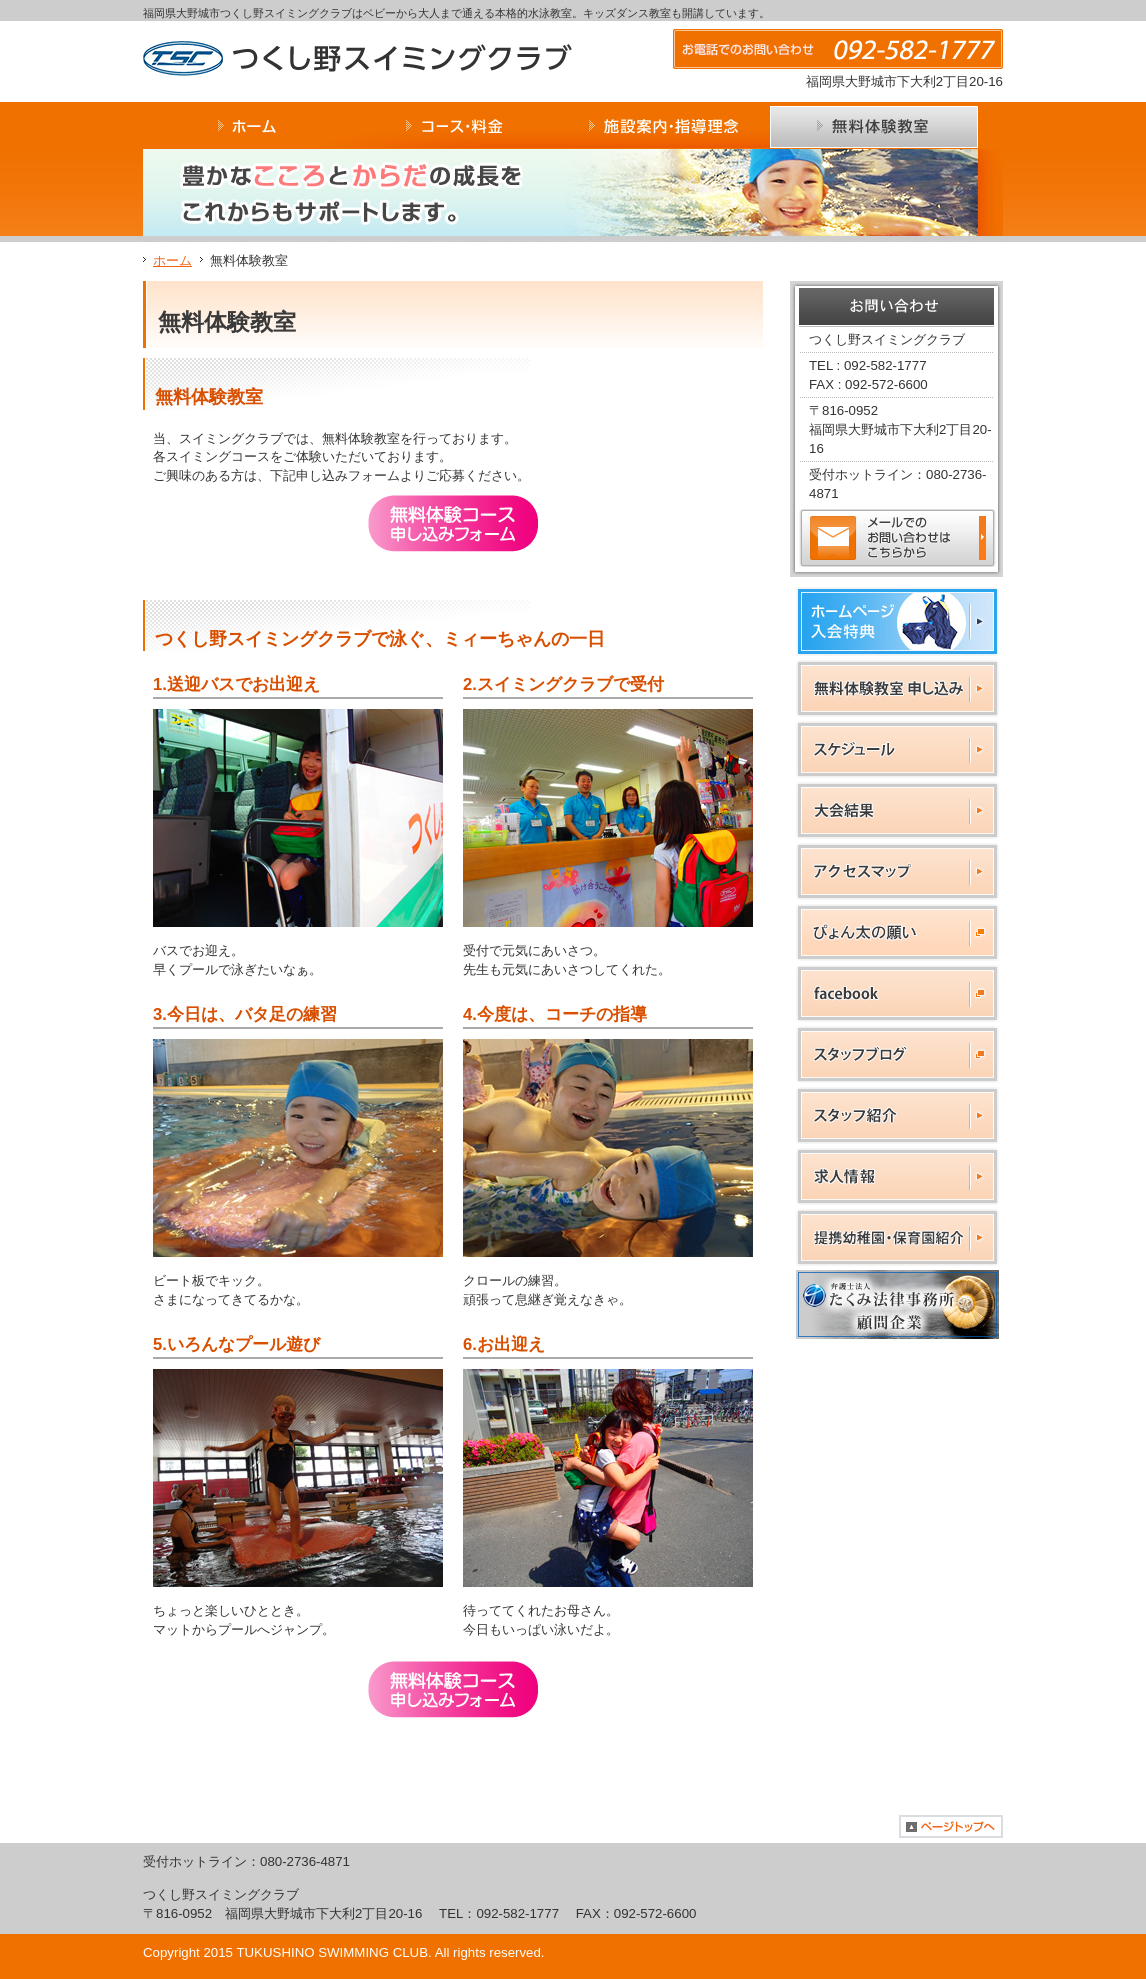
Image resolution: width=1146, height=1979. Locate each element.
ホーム (172, 260)
